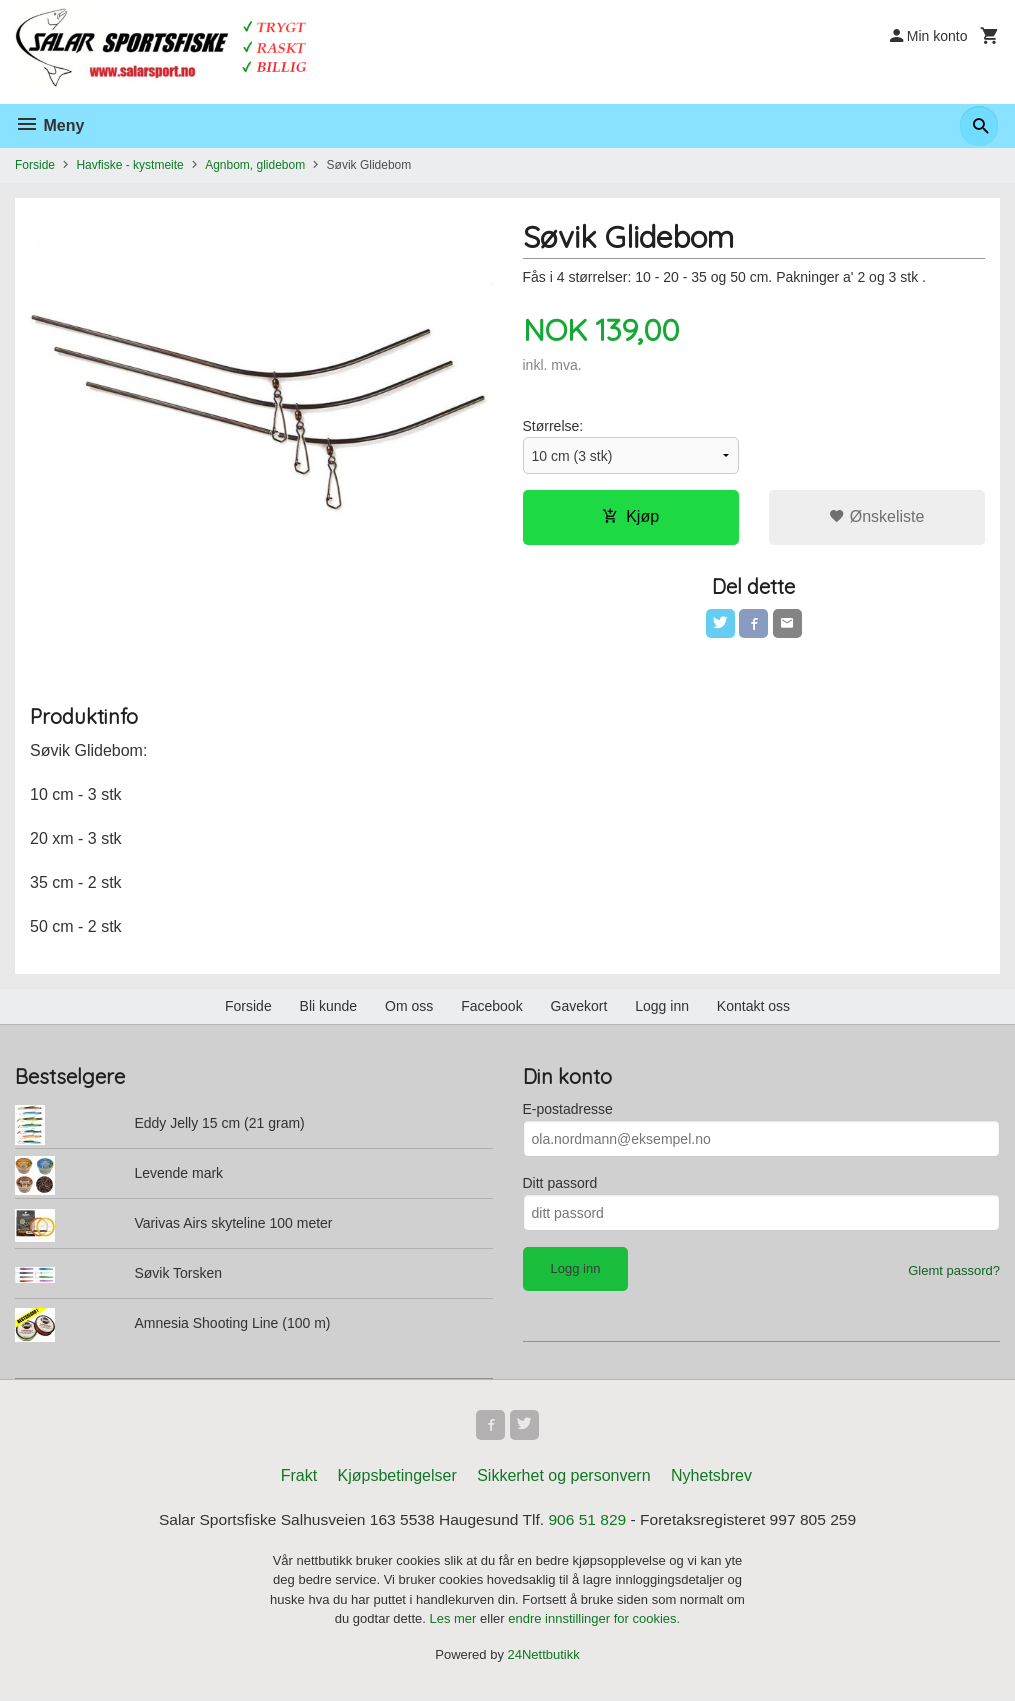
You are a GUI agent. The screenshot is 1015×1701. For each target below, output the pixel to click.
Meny (49, 125)
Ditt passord (560, 1187)
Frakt (299, 1481)
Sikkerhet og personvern (563, 1481)
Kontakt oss (753, 1010)
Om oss (409, 1010)
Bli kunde (329, 1010)
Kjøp (630, 517)
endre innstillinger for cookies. (594, 1625)
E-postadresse (568, 1113)
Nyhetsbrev (711, 1481)
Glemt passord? (954, 1274)
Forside (35, 165)
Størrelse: (553, 427)
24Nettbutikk (544, 1661)
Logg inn (662, 1010)
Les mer (454, 1625)
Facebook (491, 1010)
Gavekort (579, 1010)
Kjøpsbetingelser (397, 1481)
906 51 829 (590, 1525)
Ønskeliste (876, 517)
